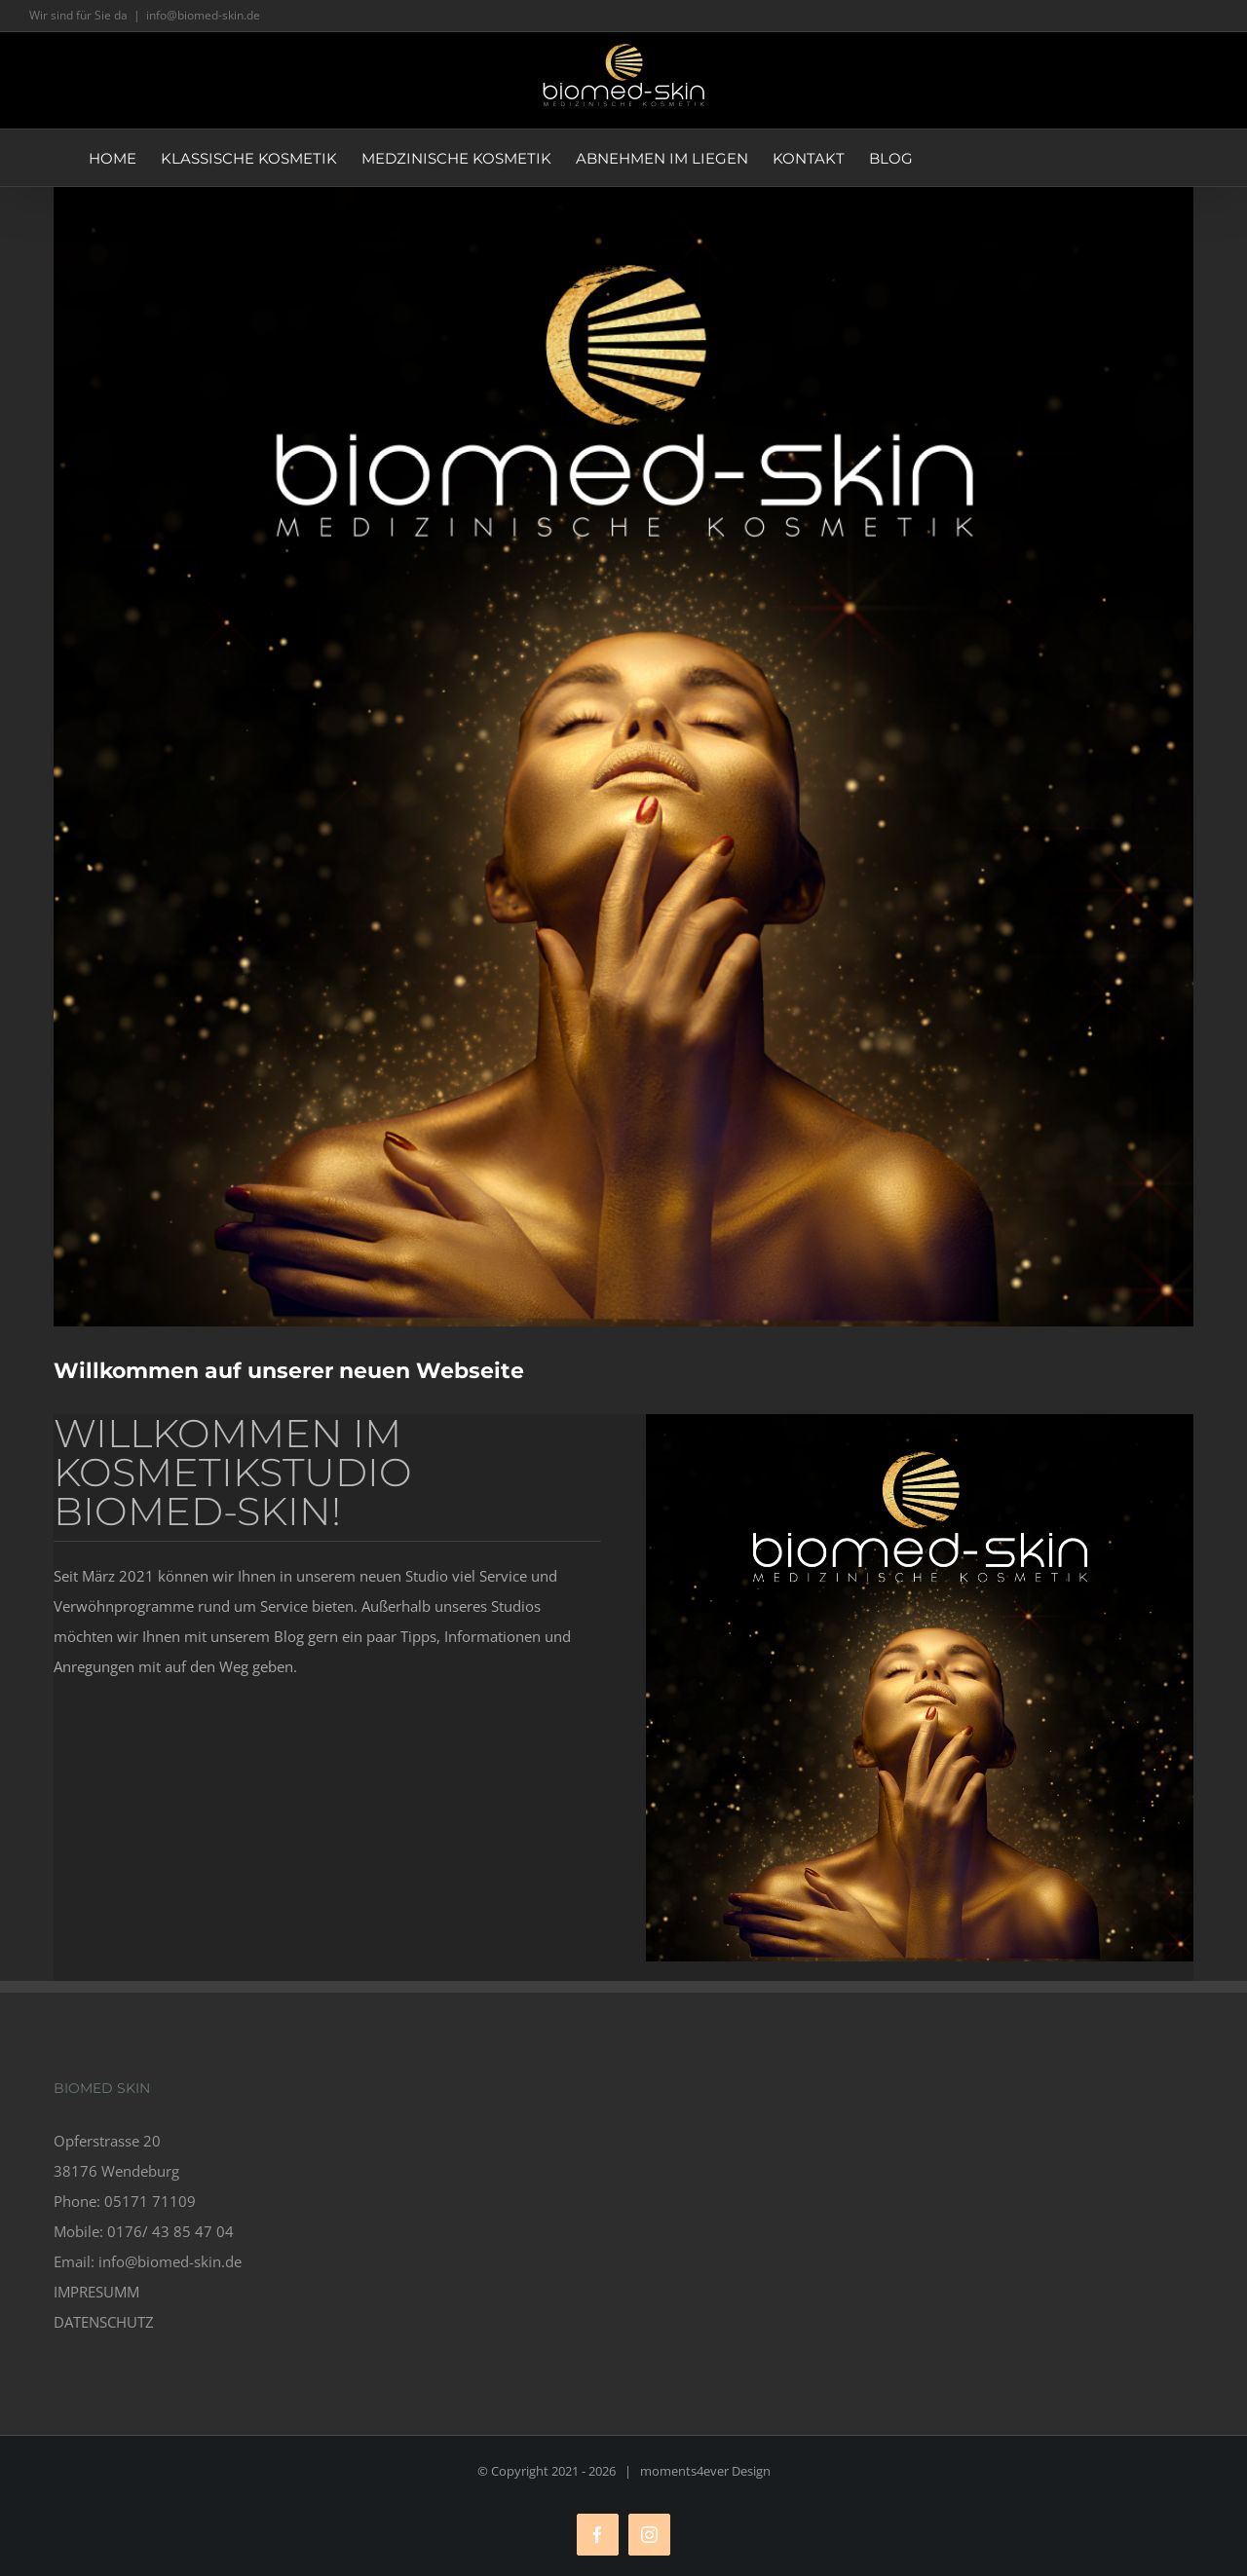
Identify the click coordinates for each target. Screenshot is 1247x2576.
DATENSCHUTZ (104, 2322)
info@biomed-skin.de (203, 15)
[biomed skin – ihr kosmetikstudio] (623, 756)
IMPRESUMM (96, 2291)
